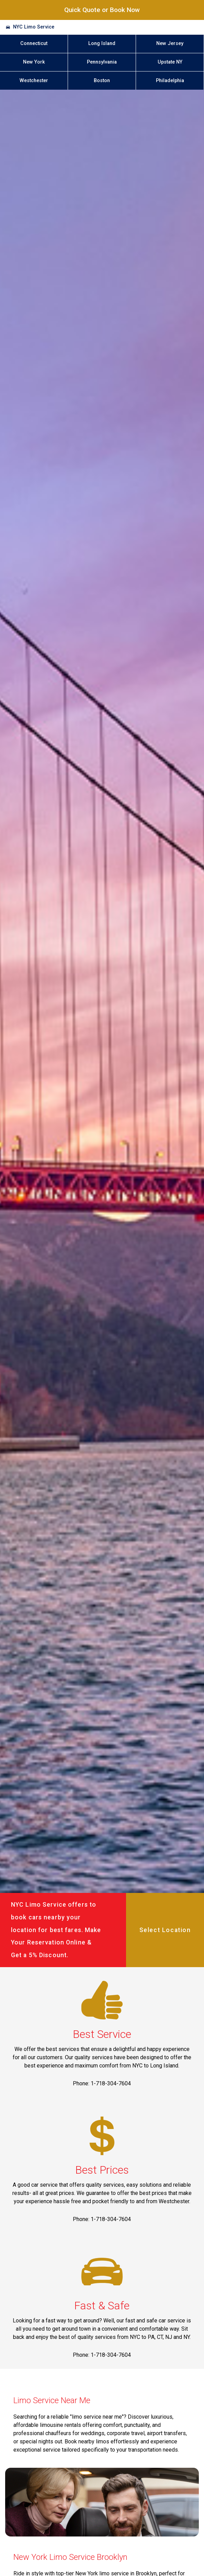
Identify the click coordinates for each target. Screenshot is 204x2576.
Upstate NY (170, 62)
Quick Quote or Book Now (102, 10)
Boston (102, 80)
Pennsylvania (102, 62)
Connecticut (33, 43)
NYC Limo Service (33, 27)
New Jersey (169, 43)
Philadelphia (170, 80)
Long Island (101, 43)
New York (34, 62)
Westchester (34, 80)
